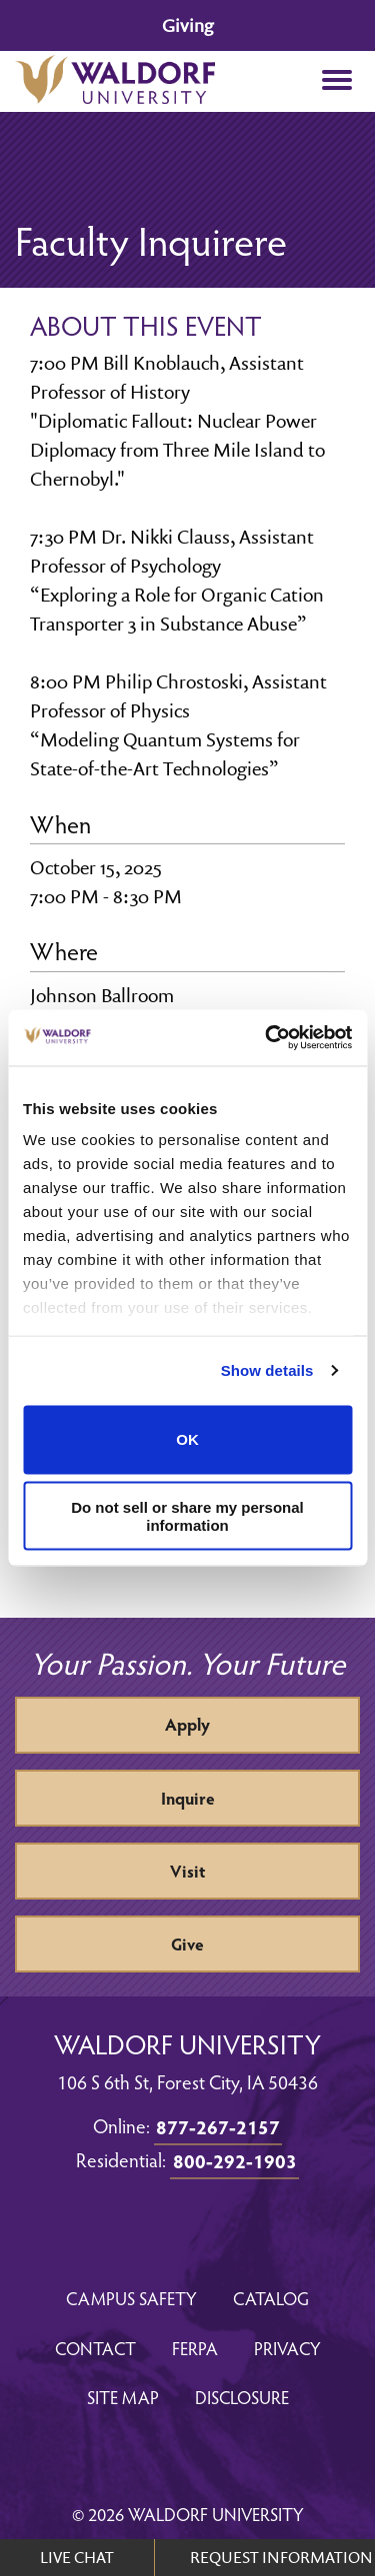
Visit (187, 1871)
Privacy (287, 2347)
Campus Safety (131, 2297)
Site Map (123, 2396)
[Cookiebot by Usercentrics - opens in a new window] (267, 1038)
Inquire (188, 1798)
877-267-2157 (218, 2126)
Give (187, 1943)
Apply (187, 1724)
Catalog (271, 2297)
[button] (336, 81)
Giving (187, 25)
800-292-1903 (235, 2160)
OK (187, 1439)
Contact (95, 2347)
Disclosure (242, 2396)
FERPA (195, 2347)
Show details (267, 1370)
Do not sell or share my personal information (187, 1516)
